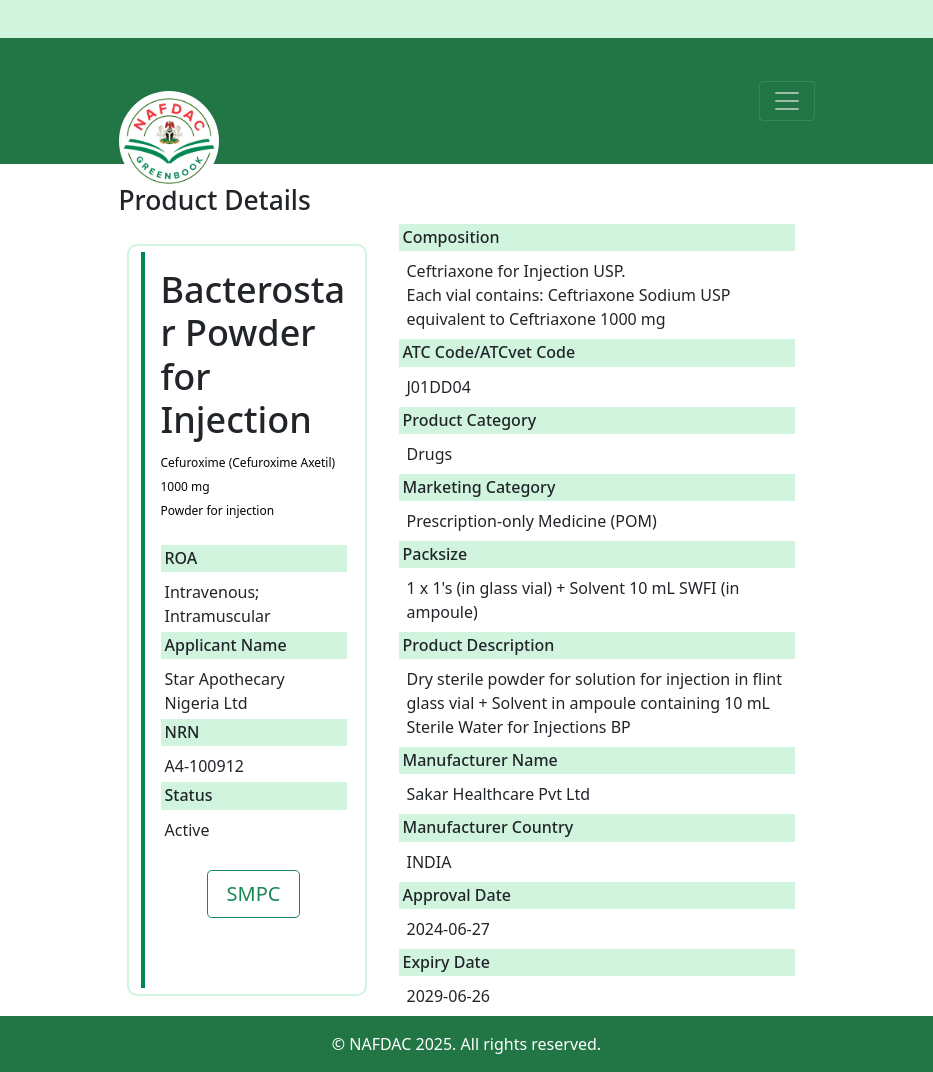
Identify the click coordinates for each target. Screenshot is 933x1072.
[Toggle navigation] (787, 101)
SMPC (254, 893)
